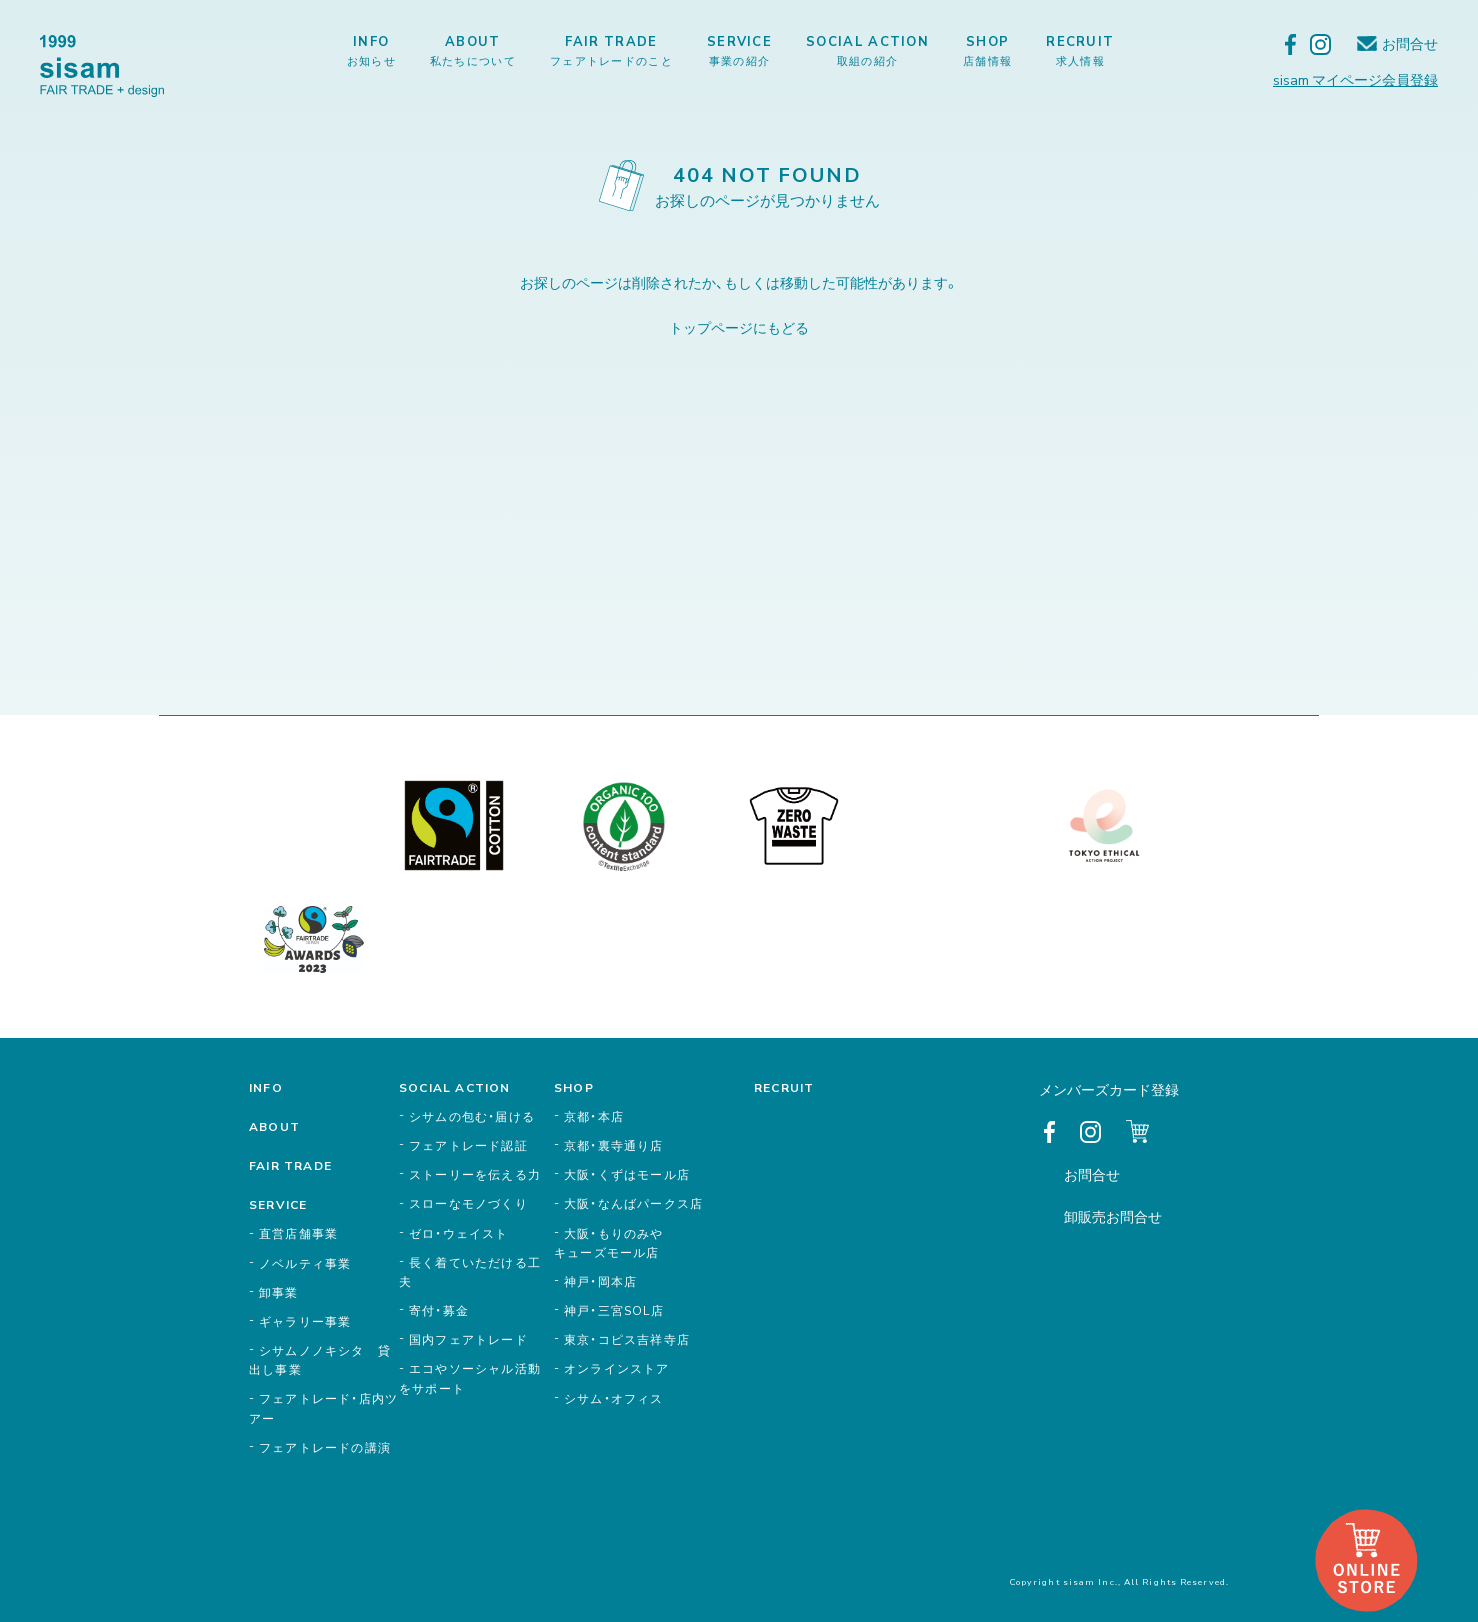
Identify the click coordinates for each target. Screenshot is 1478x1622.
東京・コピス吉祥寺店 (627, 1339)
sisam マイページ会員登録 (1355, 79)
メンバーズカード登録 (1109, 1089)
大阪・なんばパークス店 (633, 1203)
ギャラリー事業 (305, 1321)
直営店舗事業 (298, 1233)
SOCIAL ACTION (867, 50)
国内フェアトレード (468, 1339)
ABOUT (473, 50)
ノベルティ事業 (305, 1263)
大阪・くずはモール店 (627, 1174)
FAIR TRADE (611, 50)
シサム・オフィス (614, 1398)
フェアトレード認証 (468, 1145)
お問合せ (1410, 43)
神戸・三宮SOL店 (614, 1310)
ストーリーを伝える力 (475, 1174)
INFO (371, 50)
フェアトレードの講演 (325, 1447)
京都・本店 (594, 1116)
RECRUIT (1080, 50)
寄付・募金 (439, 1310)
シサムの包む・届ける (472, 1116)
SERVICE (739, 50)
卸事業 (279, 1292)
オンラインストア (617, 1368)
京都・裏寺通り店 (614, 1145)
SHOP (987, 50)
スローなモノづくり (468, 1203)
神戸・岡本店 (600, 1281)
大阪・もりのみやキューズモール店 (609, 1242)
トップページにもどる (739, 327)
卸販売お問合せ (1113, 1216)
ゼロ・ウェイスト (459, 1233)
